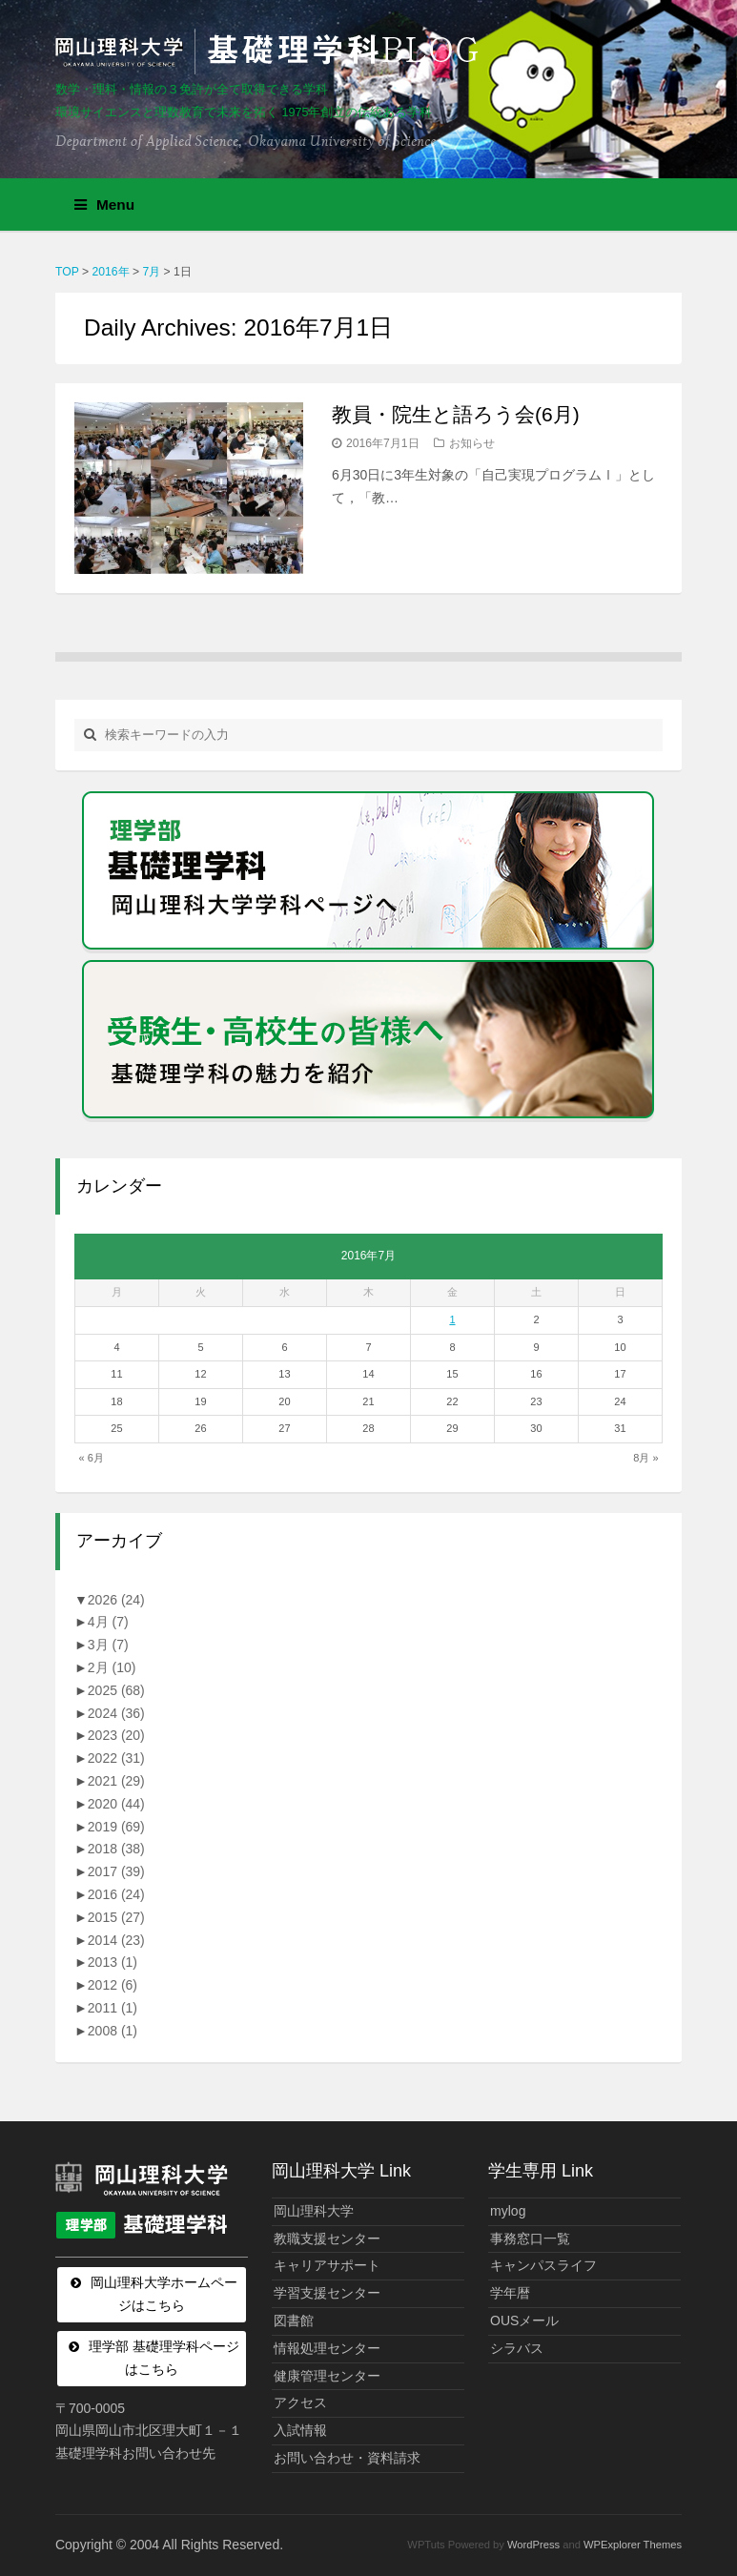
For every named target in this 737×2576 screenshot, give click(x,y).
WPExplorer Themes (632, 2544)
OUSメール (524, 2320)
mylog (507, 2210)
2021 (116, 1781)
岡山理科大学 (314, 2210)
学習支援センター (327, 2292)
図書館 (294, 2320)
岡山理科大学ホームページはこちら (164, 2294)
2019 (116, 1826)
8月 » (645, 1457)
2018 (116, 1848)
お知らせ (472, 443)
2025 (116, 1690)
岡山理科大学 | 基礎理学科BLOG (270, 51)
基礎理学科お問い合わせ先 (135, 2453)
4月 (108, 1621)
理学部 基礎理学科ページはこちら (164, 2358)
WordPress (533, 2544)
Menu (104, 204)
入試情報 (300, 2430)
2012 (112, 1985)
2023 (116, 1735)
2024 (116, 1713)
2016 (116, 1894)
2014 (116, 1940)
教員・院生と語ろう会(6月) (456, 414)
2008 (112, 2030)
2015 (116, 1917)
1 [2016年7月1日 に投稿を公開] (452, 1319)
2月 (112, 1667)
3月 (108, 1644)
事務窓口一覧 (530, 2238)
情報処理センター (327, 2348)
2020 (116, 1803)
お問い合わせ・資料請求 (347, 2457)
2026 (116, 1599)
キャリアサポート (327, 2265)
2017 (116, 1871)
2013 (112, 1962)
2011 (112, 2007)
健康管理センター (327, 2375)
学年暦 (510, 2292)
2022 (116, 1758)
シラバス (516, 2348)
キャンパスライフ (543, 2265)
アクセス (300, 2402)
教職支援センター (327, 2238)
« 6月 (90, 1457)
